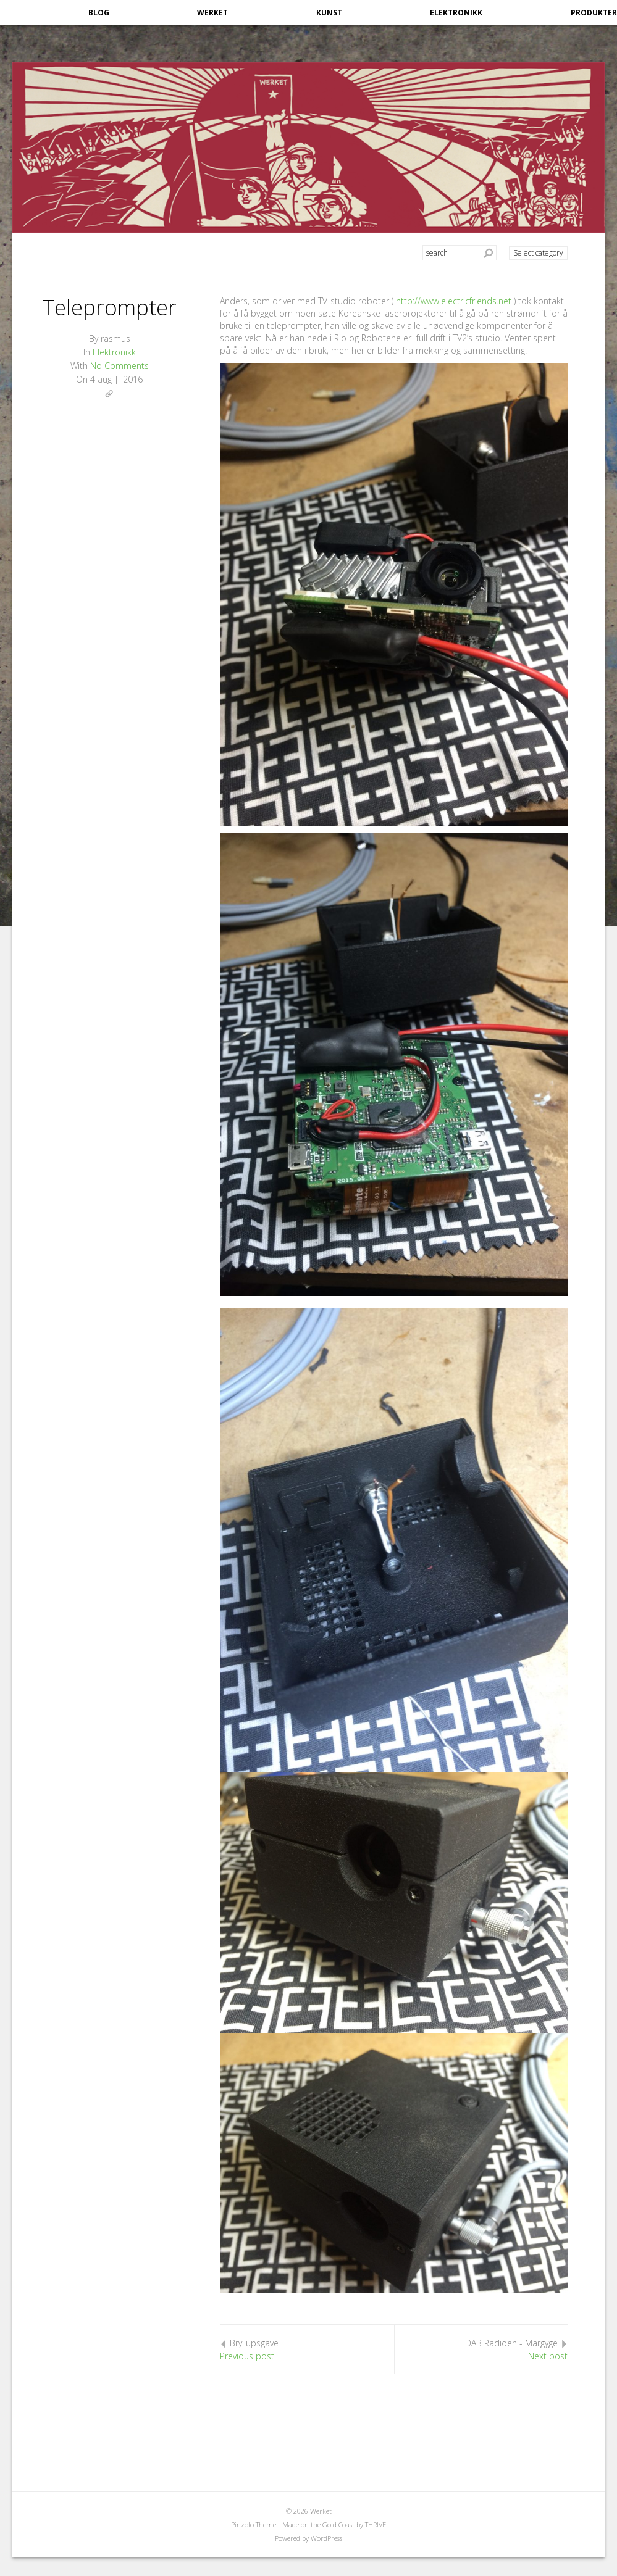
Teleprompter (109, 307)
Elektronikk (456, 12)
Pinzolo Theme (253, 2524)
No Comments (119, 366)
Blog (98, 12)
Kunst (329, 12)
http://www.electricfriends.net (453, 301)
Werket (212, 12)
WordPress (326, 2538)
